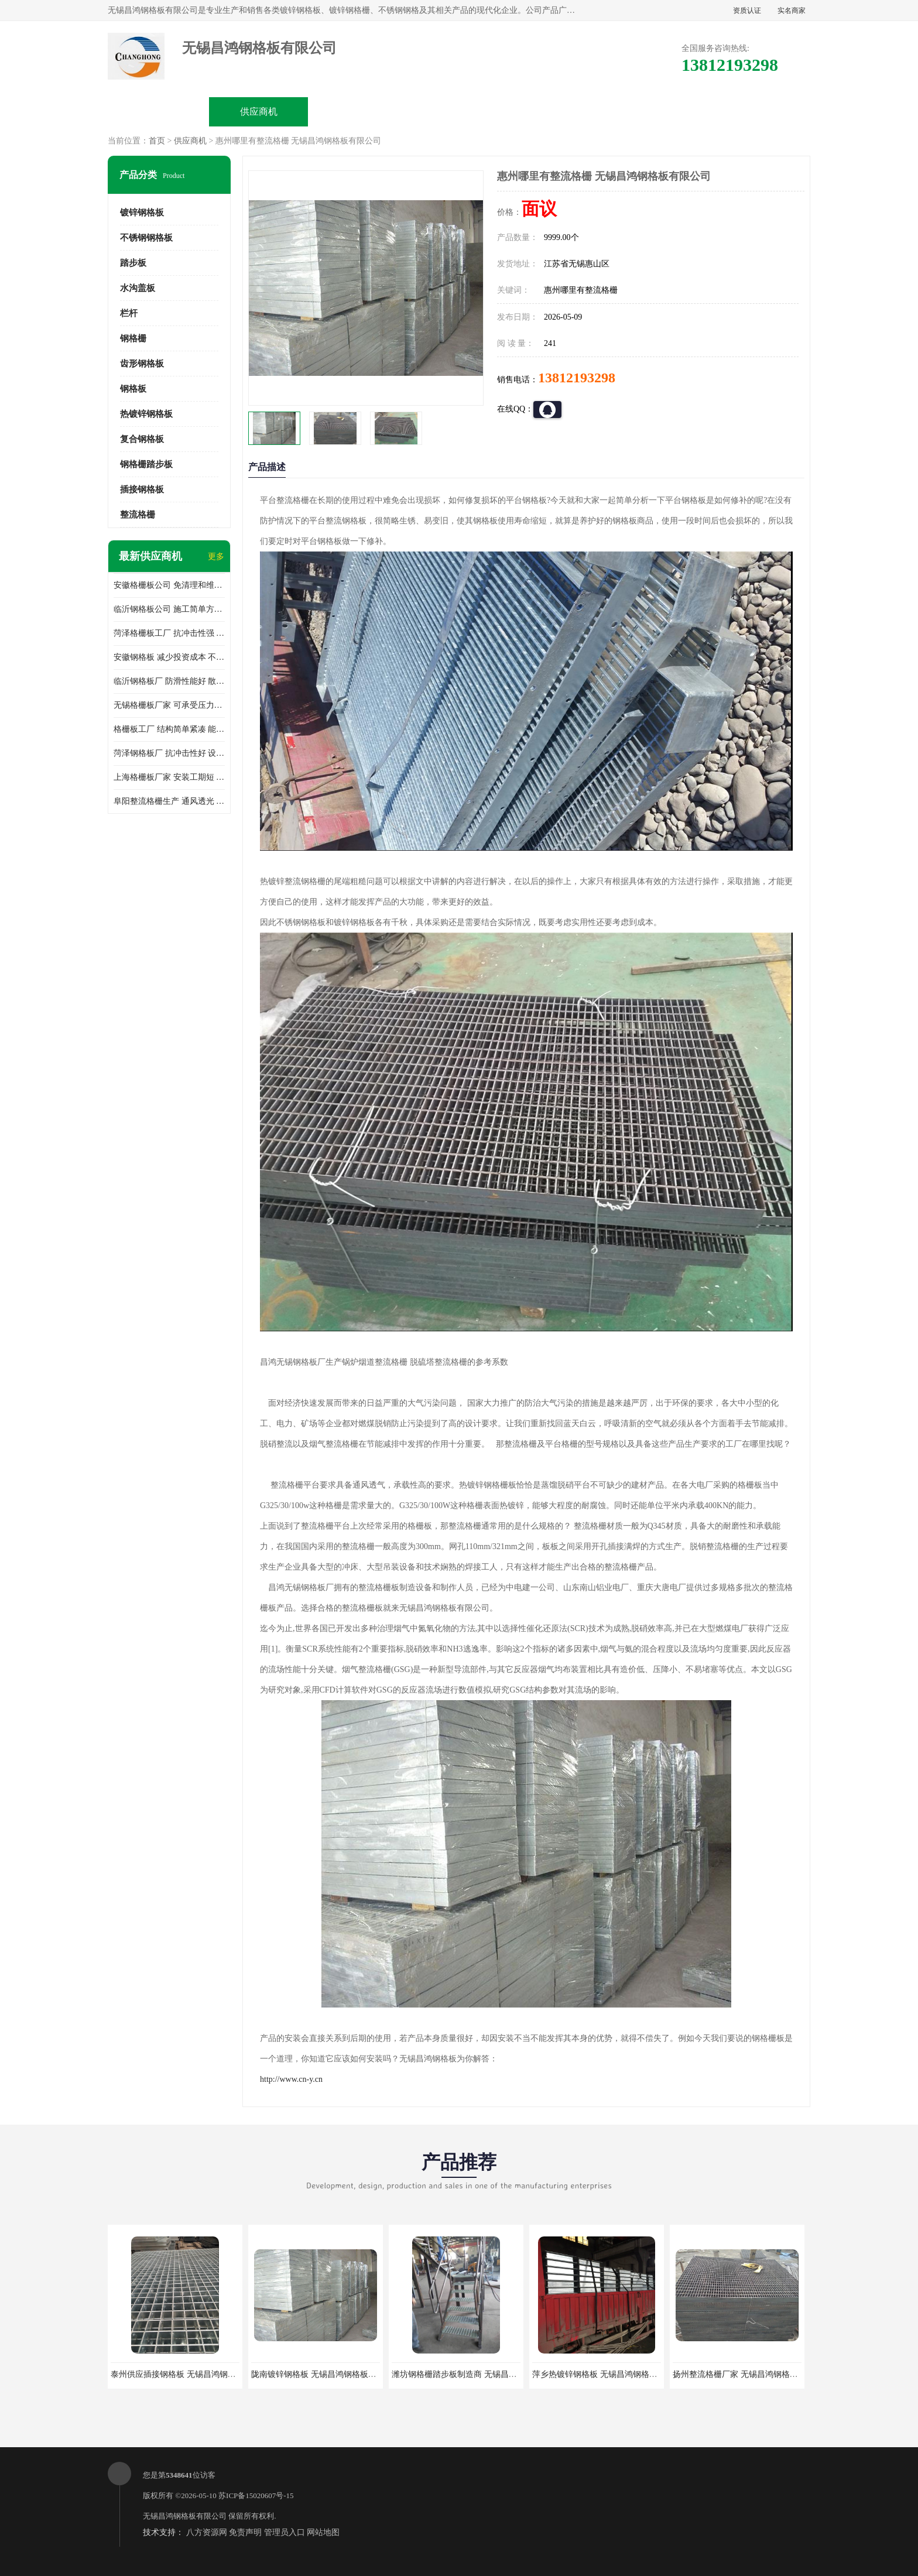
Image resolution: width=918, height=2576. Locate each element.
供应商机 (259, 112)
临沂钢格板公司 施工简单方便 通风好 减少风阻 (169, 609)
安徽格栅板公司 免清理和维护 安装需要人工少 (169, 585)
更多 (216, 556)
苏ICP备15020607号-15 (256, 2495)
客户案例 (659, 112)
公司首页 (158, 112)
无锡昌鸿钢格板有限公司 (185, 2516)
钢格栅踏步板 (146, 464)
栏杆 (129, 313)
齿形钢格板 (142, 363)
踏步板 (133, 263)
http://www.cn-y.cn (291, 2079)
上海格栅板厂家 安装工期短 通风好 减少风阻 (169, 777)
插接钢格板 (142, 489)
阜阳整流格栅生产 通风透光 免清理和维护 (169, 801)
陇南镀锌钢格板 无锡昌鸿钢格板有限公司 (326, 2374)
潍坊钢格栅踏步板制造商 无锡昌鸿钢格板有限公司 (483, 2374)
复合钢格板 (142, 439)
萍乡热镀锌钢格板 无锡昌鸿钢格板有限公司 (611, 2374)
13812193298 (576, 377)
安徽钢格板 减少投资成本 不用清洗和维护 (169, 657)
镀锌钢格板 (142, 212)
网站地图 (323, 2532)
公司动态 (559, 112)
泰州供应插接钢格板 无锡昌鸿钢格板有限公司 (194, 2374)
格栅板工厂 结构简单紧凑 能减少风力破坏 (169, 729)
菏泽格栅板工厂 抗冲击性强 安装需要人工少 (169, 633)
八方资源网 (206, 2532)
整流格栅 (137, 514)
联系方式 (759, 112)
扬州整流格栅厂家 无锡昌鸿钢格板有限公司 (752, 2374)
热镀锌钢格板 (146, 414)
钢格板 (133, 388)
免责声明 (245, 2532)
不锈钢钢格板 (146, 237)
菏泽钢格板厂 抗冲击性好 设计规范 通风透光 (169, 753)
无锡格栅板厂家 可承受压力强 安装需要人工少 (169, 705)
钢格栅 (133, 338)
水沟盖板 (137, 288)
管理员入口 (284, 2532)
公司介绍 (459, 112)
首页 (157, 140)
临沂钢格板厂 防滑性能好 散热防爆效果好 (169, 681)
